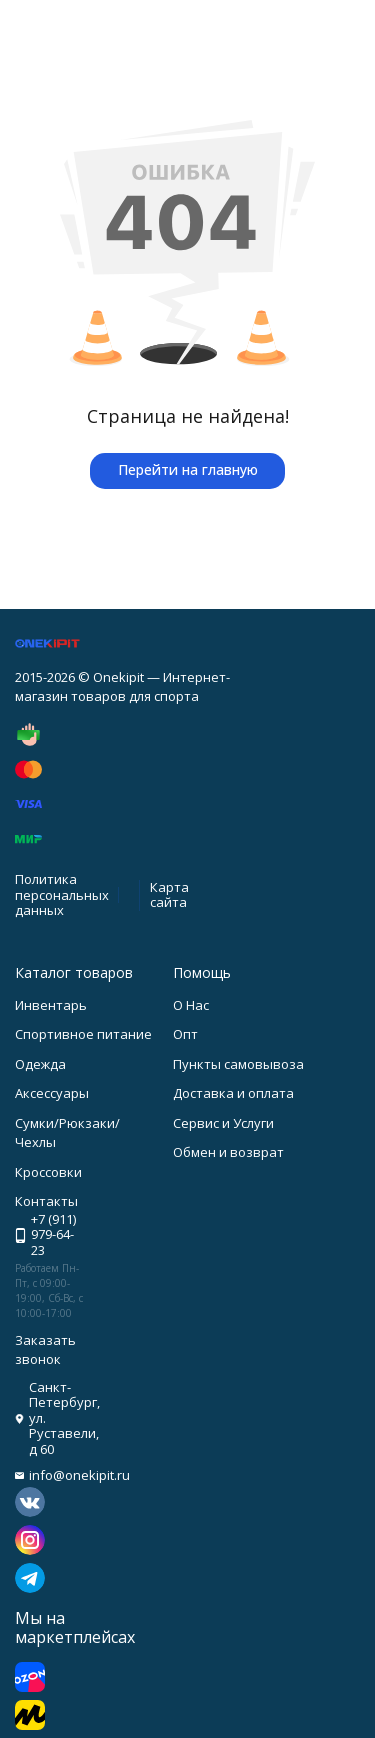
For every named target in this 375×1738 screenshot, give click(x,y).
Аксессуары (52, 1093)
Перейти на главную (188, 469)
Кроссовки (48, 1172)
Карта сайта (169, 895)
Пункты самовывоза (238, 1064)
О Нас (191, 1005)
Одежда (40, 1064)
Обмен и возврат (228, 1152)
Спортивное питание (83, 1034)
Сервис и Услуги (223, 1123)
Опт (185, 1034)
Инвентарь (51, 1005)
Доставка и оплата (233, 1093)
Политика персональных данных (62, 894)
